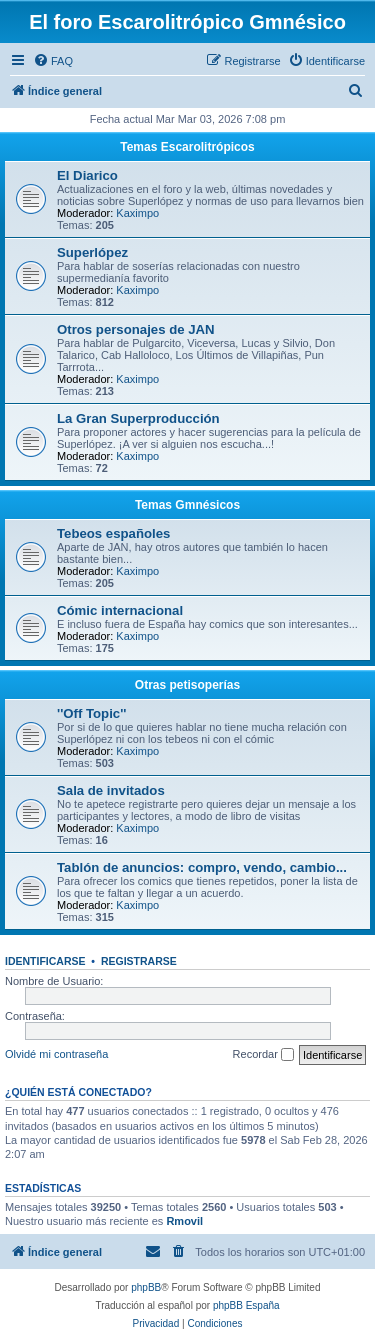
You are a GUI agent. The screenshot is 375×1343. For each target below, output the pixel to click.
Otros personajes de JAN (136, 329)
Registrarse (139, 961)
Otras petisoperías (187, 685)
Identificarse (45, 961)
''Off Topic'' (91, 713)
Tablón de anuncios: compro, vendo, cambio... (202, 867)
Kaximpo (137, 213)
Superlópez (92, 252)
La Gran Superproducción (138, 418)
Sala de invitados (111, 790)
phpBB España (246, 1305)
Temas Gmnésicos (187, 505)
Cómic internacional (120, 610)
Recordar (263, 1055)
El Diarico (87, 175)
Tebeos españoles (113, 533)
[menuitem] (53, 61)
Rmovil (184, 1221)
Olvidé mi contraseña (56, 1054)
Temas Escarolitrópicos (187, 147)
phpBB (146, 1287)
